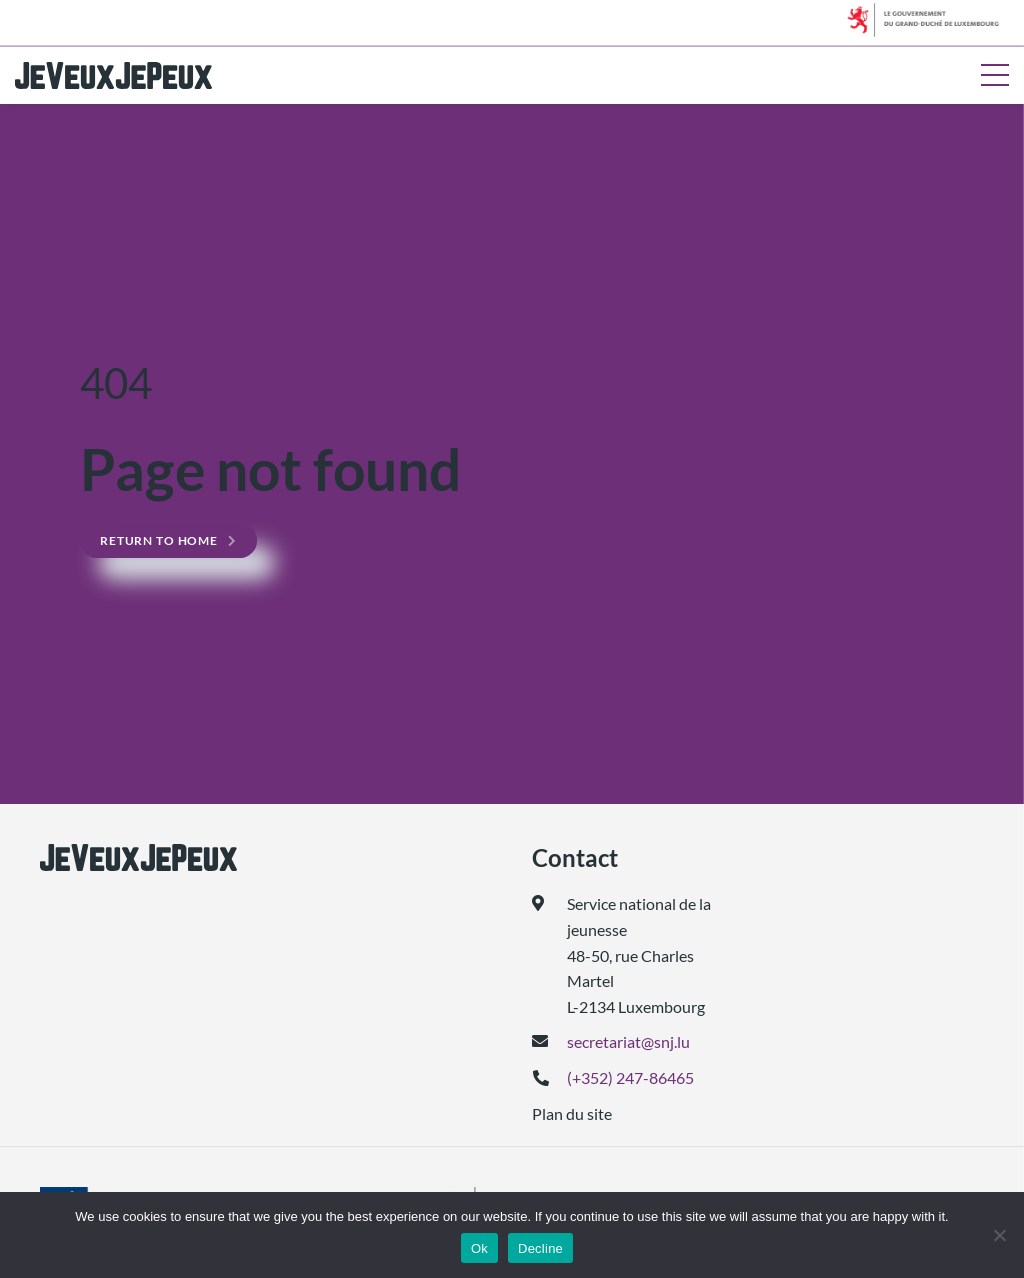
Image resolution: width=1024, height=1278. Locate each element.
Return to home (159, 540)
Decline (540, 1248)
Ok (479, 1248)
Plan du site (572, 1113)
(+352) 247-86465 (630, 1077)
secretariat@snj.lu (628, 1041)
